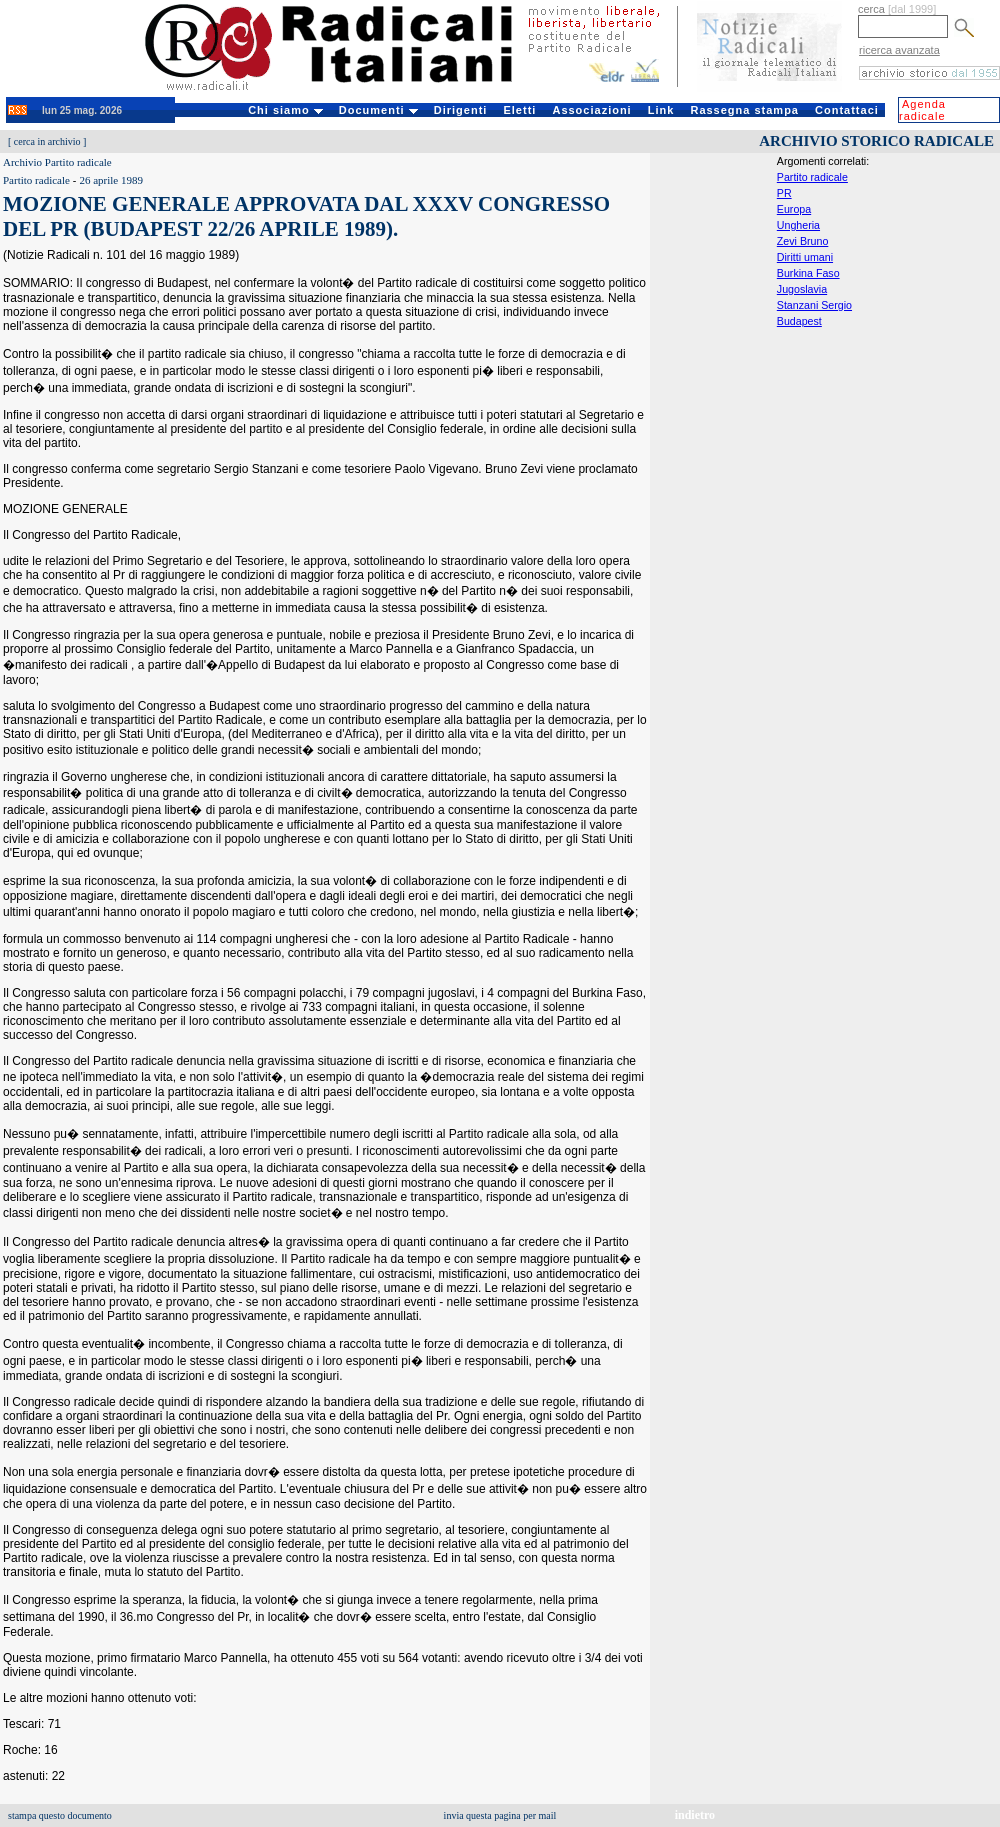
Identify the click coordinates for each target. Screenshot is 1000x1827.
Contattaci (847, 110)
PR (784, 193)
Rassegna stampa (744, 110)
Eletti (519, 110)
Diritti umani (805, 257)
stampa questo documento (60, 1815)
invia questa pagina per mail (500, 1815)
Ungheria (798, 225)
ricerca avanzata (899, 50)
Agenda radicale (922, 110)
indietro (695, 1815)
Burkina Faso (808, 273)
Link (661, 110)
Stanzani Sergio (814, 305)
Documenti (378, 110)
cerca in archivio (47, 141)
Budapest (799, 321)
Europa (794, 209)
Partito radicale (812, 177)
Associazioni (591, 110)
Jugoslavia (802, 289)
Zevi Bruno (803, 241)
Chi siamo (285, 110)
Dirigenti (461, 110)
